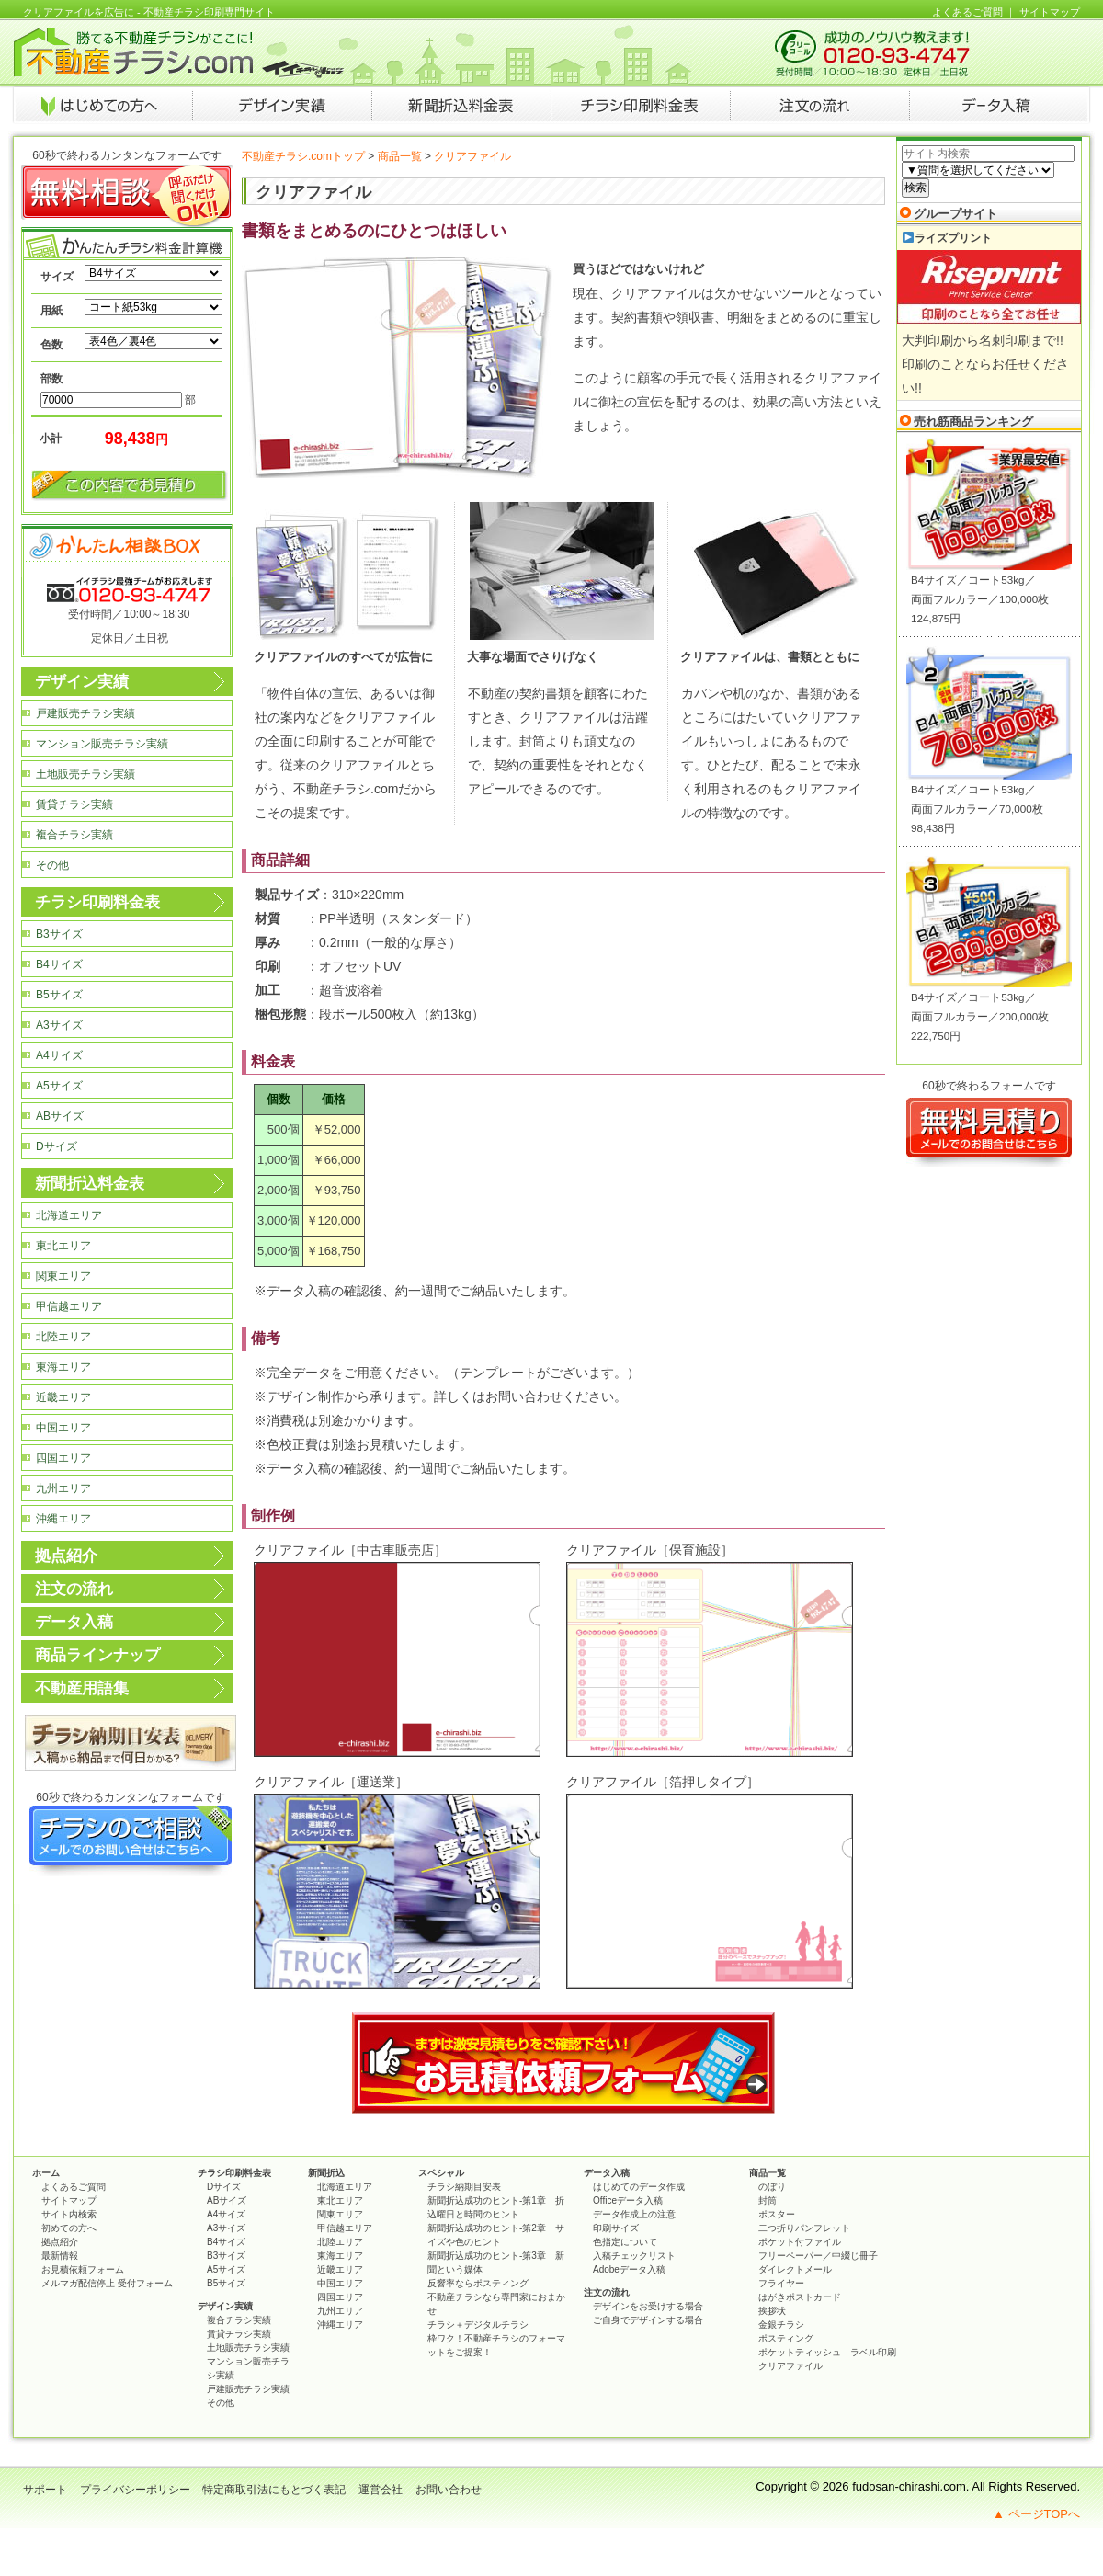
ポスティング (785, 2338)
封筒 (767, 2200)
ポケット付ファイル (799, 2242)
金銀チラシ (781, 2325)
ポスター (776, 2214)
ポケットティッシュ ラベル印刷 (827, 2352)
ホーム (46, 2173)
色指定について (625, 2242)
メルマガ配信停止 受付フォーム (107, 2283)
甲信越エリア (69, 1306)
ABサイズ (60, 1116)
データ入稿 (74, 1622)
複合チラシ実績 (74, 834)
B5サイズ (59, 994)
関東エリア (63, 1276)
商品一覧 (400, 156)
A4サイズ (59, 1055)
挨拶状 (772, 2311)
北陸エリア (63, 1336)
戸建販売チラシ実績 (85, 713)
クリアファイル (790, 2366)
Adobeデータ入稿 (629, 2269)
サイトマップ (1049, 11)
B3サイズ (59, 934)
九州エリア (63, 1488)
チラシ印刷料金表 (97, 902)
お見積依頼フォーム (82, 2269)
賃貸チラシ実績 (74, 804)
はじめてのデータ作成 (639, 2187)
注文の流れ (74, 1589)
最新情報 (59, 2256)
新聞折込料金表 (89, 1183)
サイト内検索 (69, 2214)
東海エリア (63, 1367)
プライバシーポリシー (135, 2489)
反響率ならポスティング (478, 2283)
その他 (52, 865)
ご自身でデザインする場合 (648, 2320)
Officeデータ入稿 (628, 2200)
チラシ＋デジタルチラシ (478, 2325)
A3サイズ (59, 1025)
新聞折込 (326, 2173)
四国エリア (63, 1458)
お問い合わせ (448, 2489)
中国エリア (63, 1427)
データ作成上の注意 (634, 2214)
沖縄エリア (63, 1518)
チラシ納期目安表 (464, 2187)
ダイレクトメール (795, 2269)
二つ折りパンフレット (804, 2228)
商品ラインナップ (97, 1655)
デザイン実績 (82, 681)
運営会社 (380, 2489)
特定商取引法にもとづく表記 (274, 2489)
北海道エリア (69, 1215)
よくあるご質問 (967, 11)
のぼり (772, 2187)
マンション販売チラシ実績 (102, 743)
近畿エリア (63, 1397)
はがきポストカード (799, 2297)
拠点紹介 (66, 1556)
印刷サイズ (616, 2228)
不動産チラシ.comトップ (303, 156)
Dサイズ (56, 1146)
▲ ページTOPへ (1036, 2514)
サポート (45, 2489)
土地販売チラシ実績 (85, 774)
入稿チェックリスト (634, 2256)
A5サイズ (59, 1085)
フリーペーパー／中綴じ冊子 (818, 2256)
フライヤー (781, 2283)
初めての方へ (69, 2228)
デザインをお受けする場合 (648, 2306)
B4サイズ (59, 964)
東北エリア (63, 1245)
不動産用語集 (82, 1688)
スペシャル (441, 2173)
